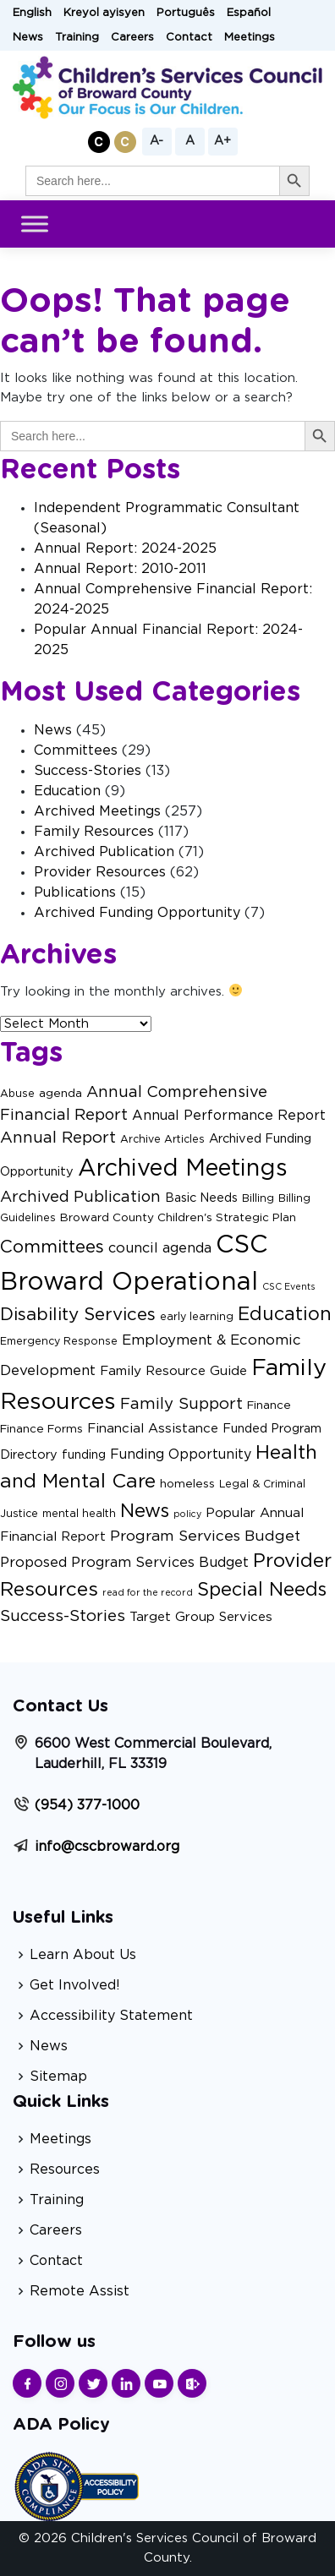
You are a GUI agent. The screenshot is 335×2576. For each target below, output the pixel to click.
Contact (189, 37)
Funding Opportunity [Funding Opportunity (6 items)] (180, 1454)
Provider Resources (100, 872)
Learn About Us (83, 1955)
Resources (65, 2169)
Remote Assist (79, 2291)
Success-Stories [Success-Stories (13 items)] (62, 1616)
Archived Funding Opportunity (137, 913)
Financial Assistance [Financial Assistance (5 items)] (152, 1428)
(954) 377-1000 (87, 1805)
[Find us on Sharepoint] (192, 2383)
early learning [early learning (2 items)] (196, 1317)
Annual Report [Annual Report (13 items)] (58, 1138)
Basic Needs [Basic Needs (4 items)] (201, 1198)
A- (156, 141)
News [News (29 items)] (144, 1511)
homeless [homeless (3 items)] (187, 1484)
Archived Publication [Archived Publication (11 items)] (80, 1197)
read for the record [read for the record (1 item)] (147, 1592)
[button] (99, 142)
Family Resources (94, 831)
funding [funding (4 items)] (84, 1455)
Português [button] (186, 13)
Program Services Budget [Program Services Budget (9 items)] (205, 1536)
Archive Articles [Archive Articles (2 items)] (162, 1139)
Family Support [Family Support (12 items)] (181, 1404)
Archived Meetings (97, 811)
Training (77, 37)
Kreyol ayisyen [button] (104, 13)
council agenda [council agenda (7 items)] (159, 1248)
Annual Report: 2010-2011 (120, 569)
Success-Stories (87, 771)
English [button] (32, 13)
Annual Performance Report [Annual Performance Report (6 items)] (229, 1115)
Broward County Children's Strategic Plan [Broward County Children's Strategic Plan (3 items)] (178, 1218)
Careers (132, 37)
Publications (75, 892)
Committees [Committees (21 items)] (52, 1247)
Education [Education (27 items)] (285, 1314)
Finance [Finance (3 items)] (269, 1405)
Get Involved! (75, 1985)
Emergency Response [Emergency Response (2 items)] (59, 1341)
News (28, 37)
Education (67, 791)
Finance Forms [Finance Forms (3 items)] (41, 1429)
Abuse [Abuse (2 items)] (17, 1094)
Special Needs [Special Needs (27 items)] (262, 1590)
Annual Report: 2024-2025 (125, 548)
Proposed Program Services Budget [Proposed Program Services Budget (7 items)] (124, 1562)
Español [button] (249, 13)
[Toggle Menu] (34, 224)
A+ (222, 141)
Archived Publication (104, 852)
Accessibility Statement (111, 2015)
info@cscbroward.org (107, 1846)
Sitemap (58, 2076)
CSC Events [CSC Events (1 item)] (289, 1286)
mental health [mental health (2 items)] (79, 1514)
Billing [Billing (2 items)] (258, 1198)
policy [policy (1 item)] (187, 1514)
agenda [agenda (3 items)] (60, 1094)
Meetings (249, 37)
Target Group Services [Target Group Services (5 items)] (200, 1617)
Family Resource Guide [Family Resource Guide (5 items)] (173, 1371)
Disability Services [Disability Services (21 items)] (78, 1314)
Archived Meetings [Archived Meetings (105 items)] (183, 1168)
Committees (76, 750)
